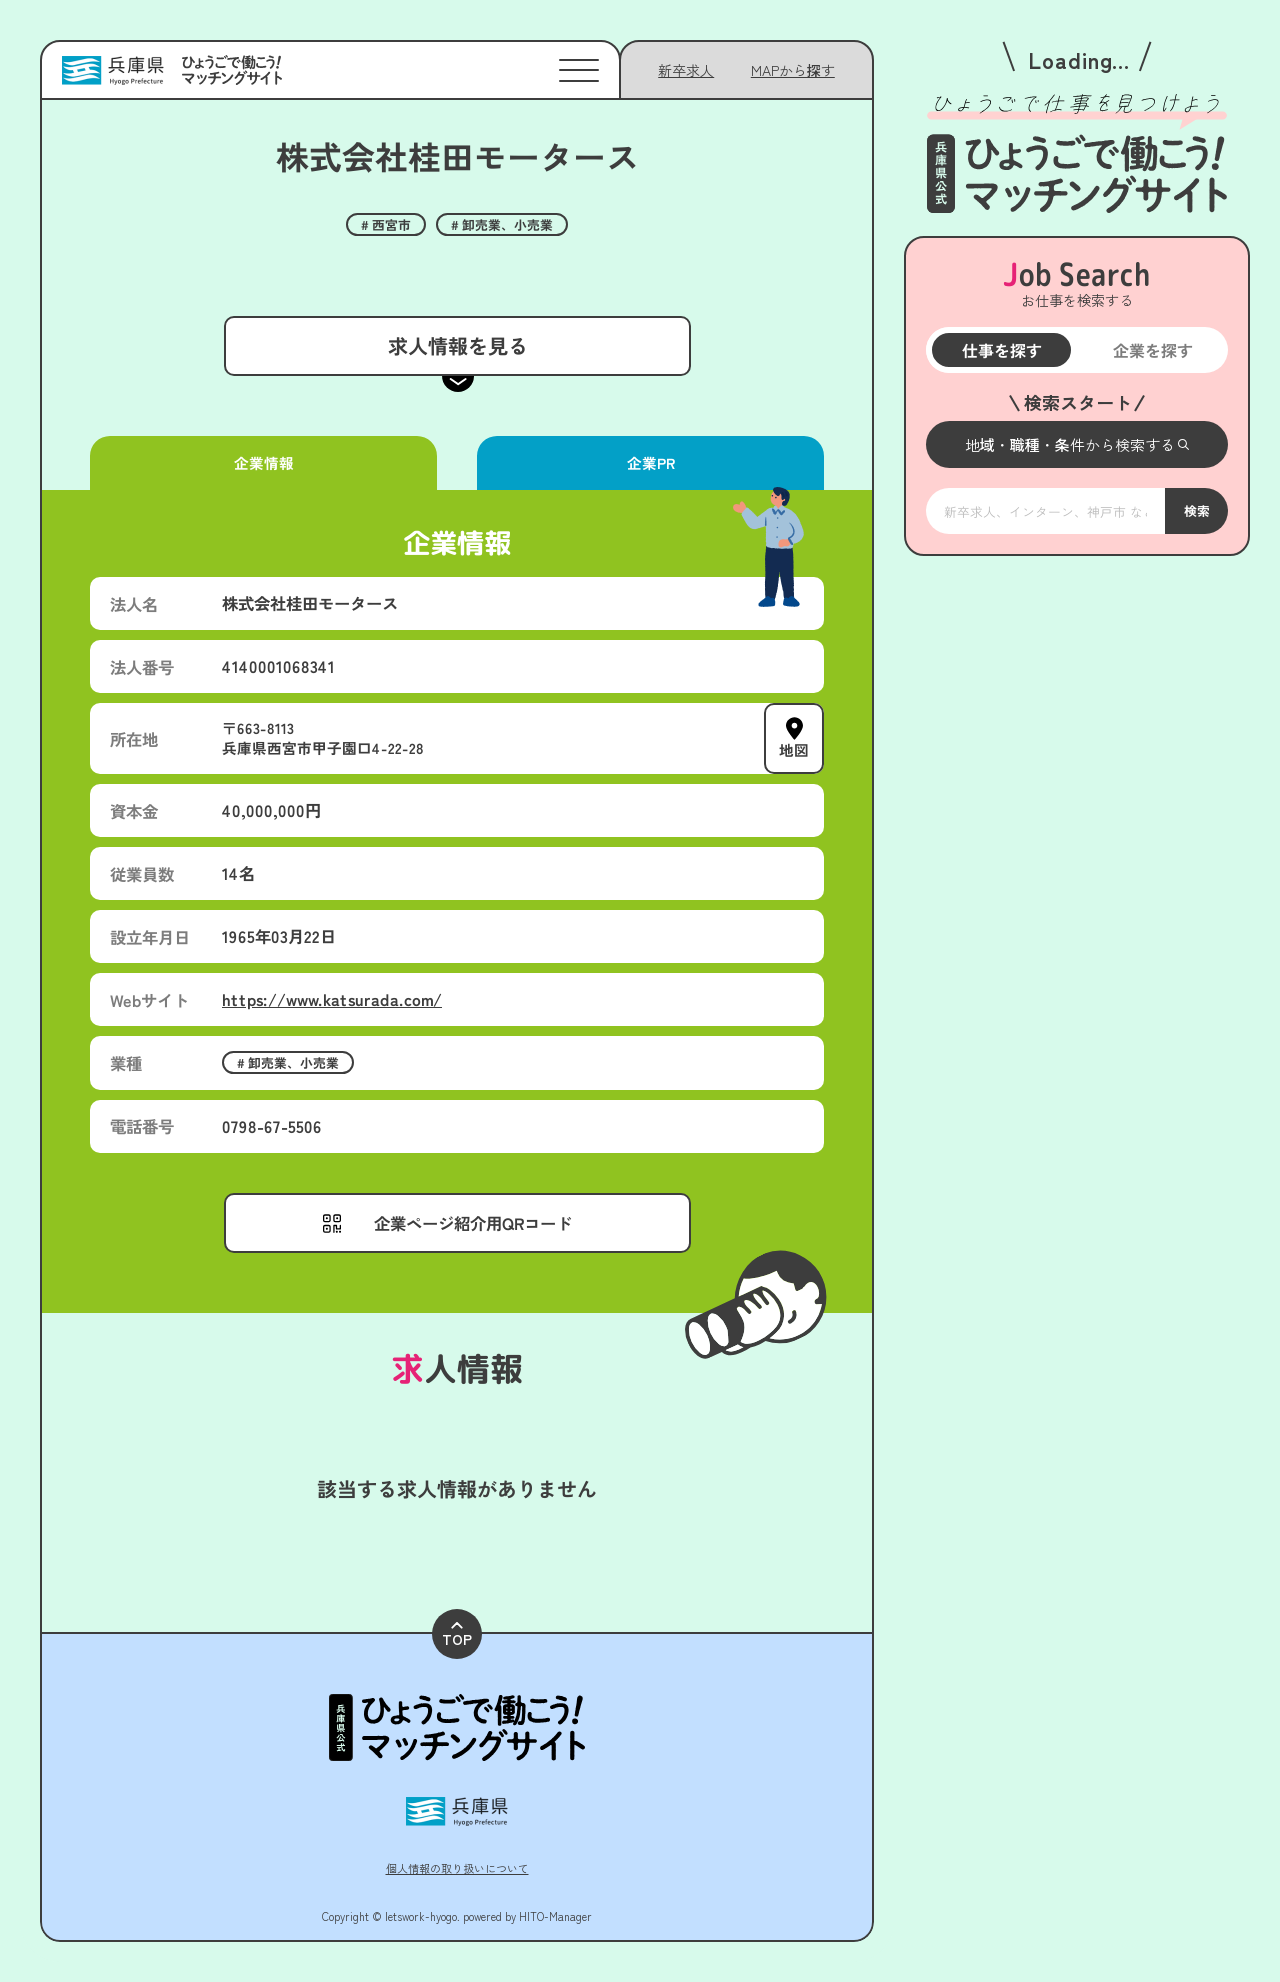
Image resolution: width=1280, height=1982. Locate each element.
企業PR (650, 462)
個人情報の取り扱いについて (457, 1868)
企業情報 (263, 462)
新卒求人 (686, 70)
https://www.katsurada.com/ (332, 999)
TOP (457, 1635)
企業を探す (1152, 350)
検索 (1196, 509)
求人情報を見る (457, 345)
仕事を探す (1001, 350)
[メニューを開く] (1077, 444)
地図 (794, 749)
